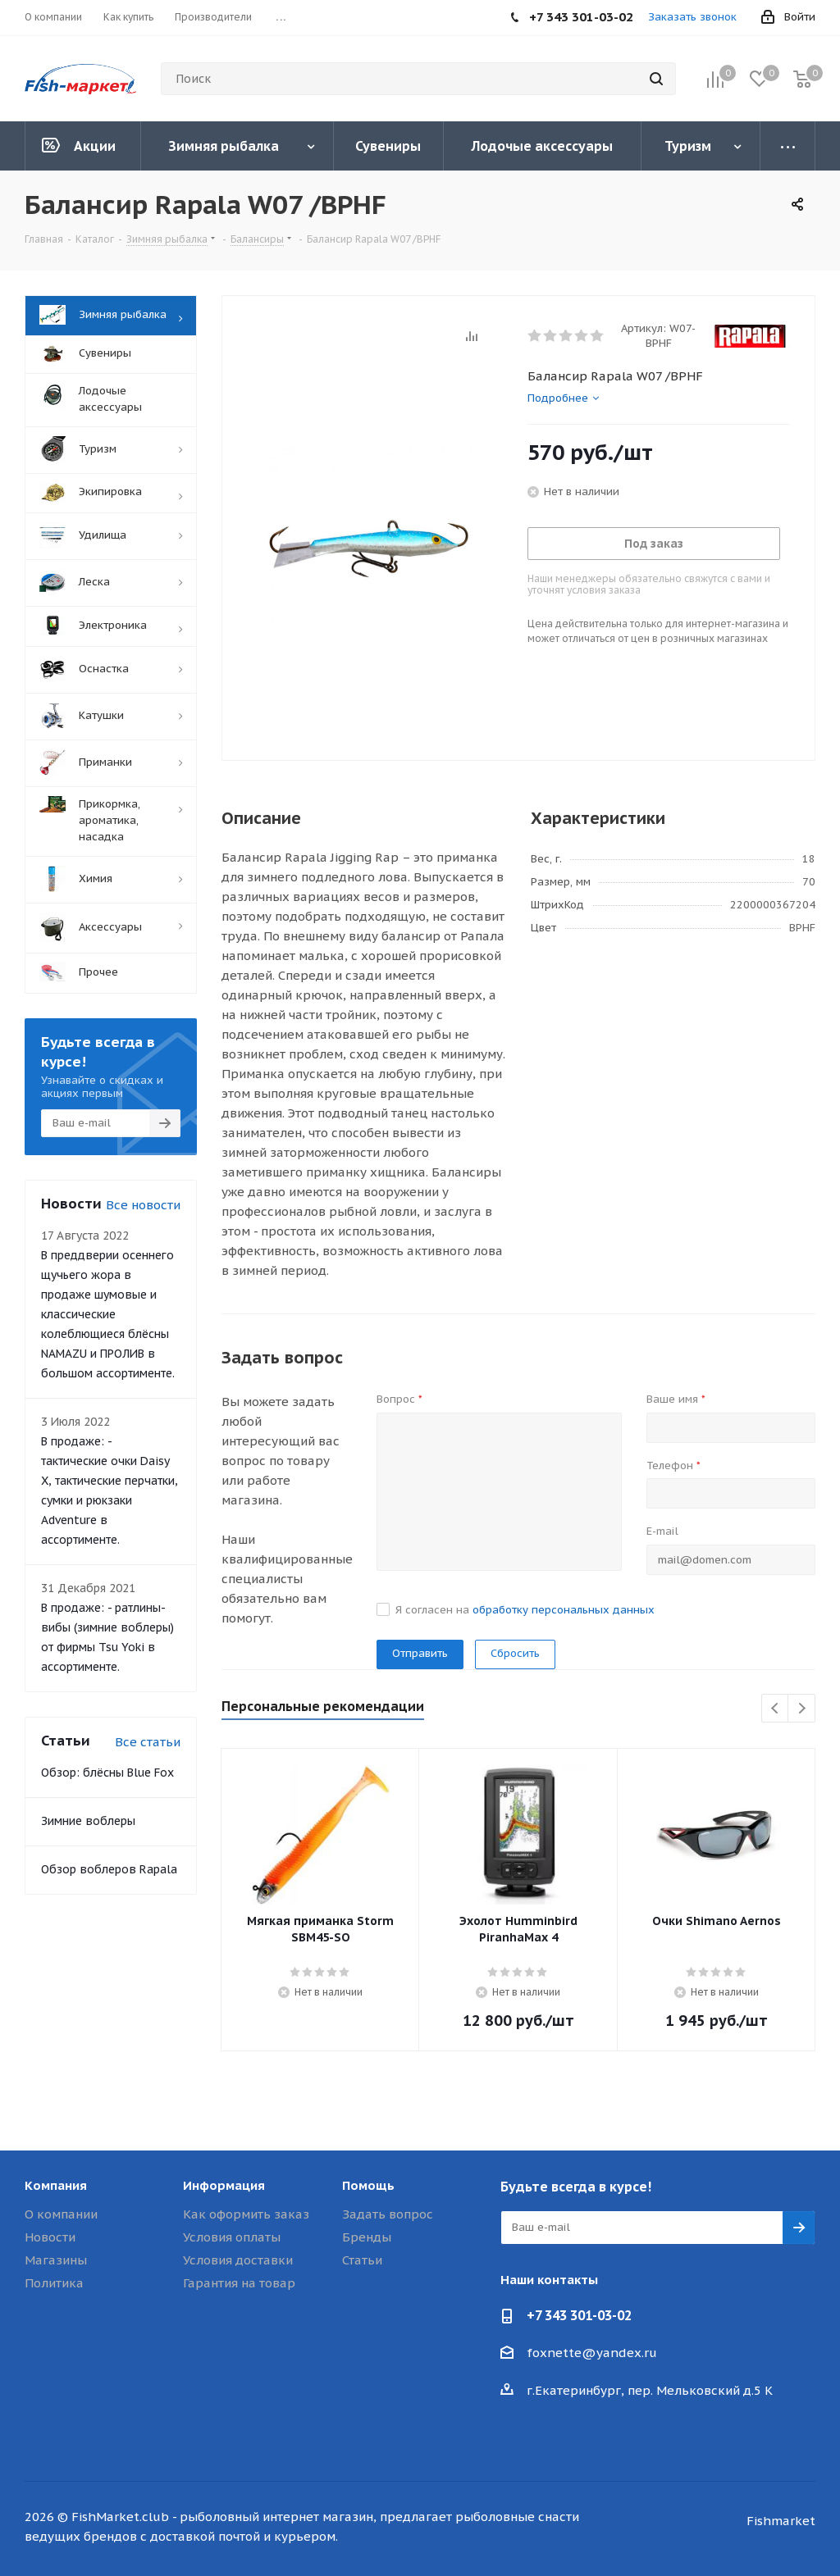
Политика (54, 2283)
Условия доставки (238, 2260)
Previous (775, 1709)
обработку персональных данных (563, 1610)
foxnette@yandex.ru (592, 2352)
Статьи (362, 2260)
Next (801, 1709)
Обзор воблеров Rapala (109, 1869)
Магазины (56, 2260)
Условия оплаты (232, 2237)
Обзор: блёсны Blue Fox (107, 1772)
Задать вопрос (387, 2214)
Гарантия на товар (239, 2283)
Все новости (143, 1205)
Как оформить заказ (246, 2214)
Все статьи (147, 1742)
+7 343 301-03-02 (579, 2315)
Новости (50, 2237)
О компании (61, 2214)
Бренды (366, 2237)
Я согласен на (525, 1610)
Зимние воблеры (88, 1821)
